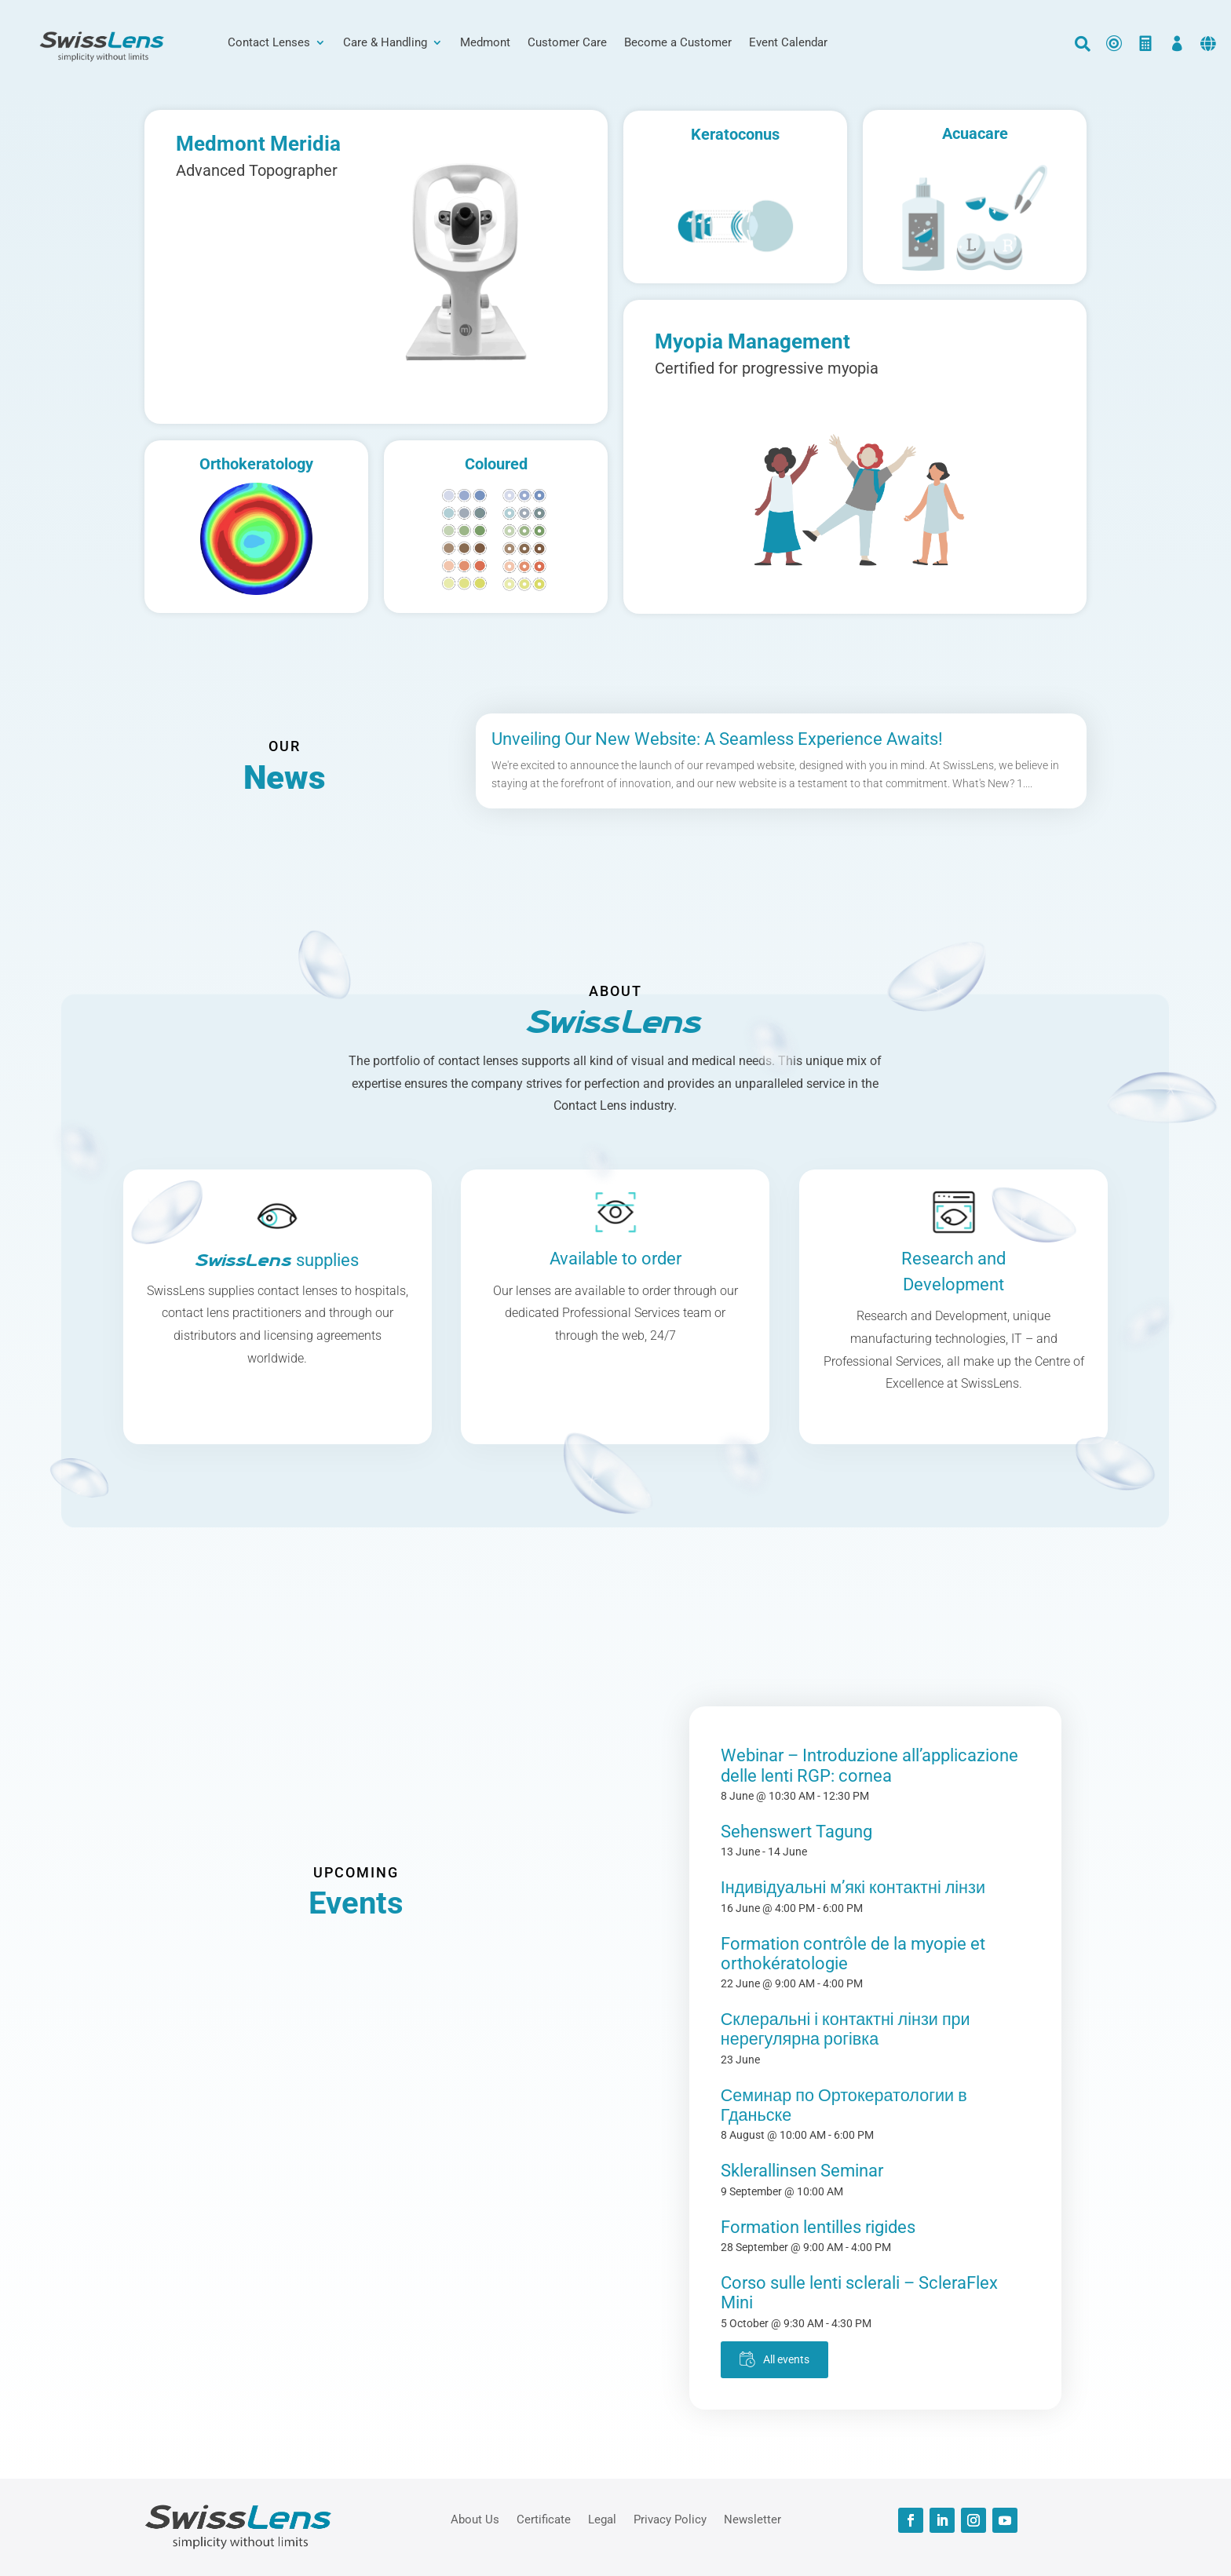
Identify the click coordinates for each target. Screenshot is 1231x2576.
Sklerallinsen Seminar (802, 2170)
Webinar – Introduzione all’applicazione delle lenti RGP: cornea (869, 1765)
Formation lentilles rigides (818, 2227)
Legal (602, 2518)
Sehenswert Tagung (796, 1831)
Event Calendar (788, 43)
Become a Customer (678, 43)
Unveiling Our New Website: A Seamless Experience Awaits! (717, 739)
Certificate (544, 2518)
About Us (475, 2518)
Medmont (485, 43)
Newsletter (752, 2518)
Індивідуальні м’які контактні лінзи (853, 1887)
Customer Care (567, 43)
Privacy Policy (670, 2518)
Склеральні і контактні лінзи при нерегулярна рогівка (845, 2029)
